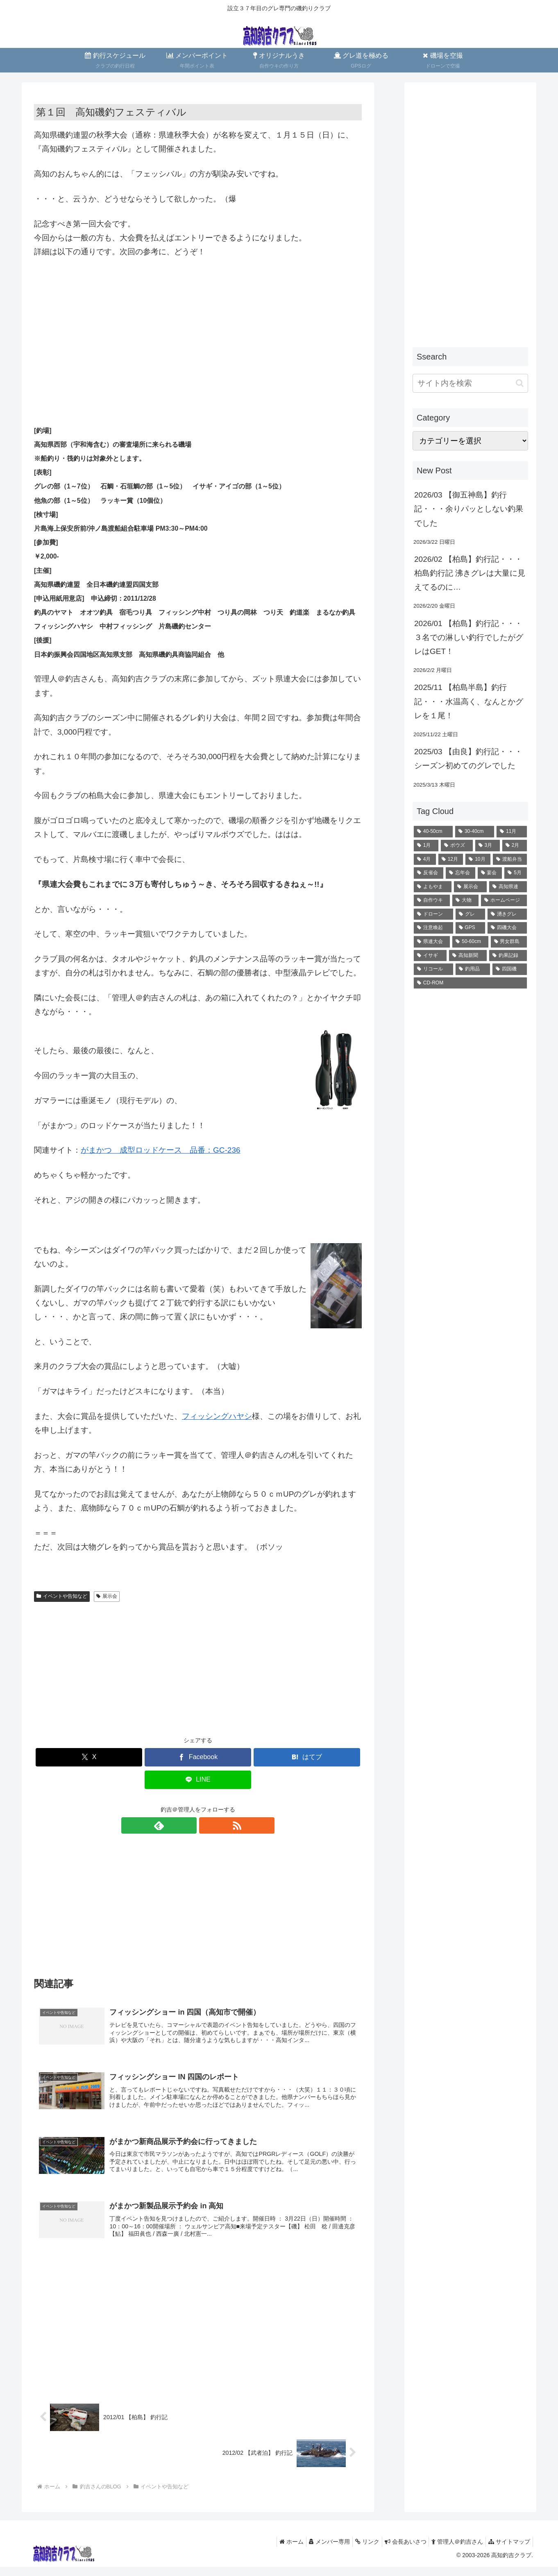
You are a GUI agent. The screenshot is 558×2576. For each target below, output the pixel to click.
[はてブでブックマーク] (307, 1757)
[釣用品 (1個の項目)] (472, 969)
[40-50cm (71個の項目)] (433, 831)
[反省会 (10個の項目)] (428, 873)
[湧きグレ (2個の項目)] (507, 914)
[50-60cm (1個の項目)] (470, 942)
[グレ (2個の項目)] (470, 914)
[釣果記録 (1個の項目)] (508, 956)
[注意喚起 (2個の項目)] (433, 928)
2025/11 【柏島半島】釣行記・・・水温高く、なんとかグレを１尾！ (468, 701)
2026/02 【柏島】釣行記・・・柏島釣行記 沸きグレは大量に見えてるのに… (469, 573)
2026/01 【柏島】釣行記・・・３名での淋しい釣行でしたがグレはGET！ (468, 637)
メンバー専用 (314, 2550)
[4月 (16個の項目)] (424, 859)
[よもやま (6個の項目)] (432, 887)
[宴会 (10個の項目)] (490, 873)
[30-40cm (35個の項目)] (474, 831)
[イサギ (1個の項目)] (430, 956)
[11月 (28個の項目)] (511, 831)
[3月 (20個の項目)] (487, 845)
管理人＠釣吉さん (452, 2550)
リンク (355, 2550)
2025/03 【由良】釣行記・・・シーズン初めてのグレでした (468, 758)
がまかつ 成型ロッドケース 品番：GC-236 (160, 1150)
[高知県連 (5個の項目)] (508, 887)
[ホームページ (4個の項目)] (504, 900)
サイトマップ (508, 2550)
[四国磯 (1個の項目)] (509, 969)
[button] (520, 383)
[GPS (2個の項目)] (470, 928)
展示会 (106, 1596)
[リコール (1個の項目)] (433, 969)
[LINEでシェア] (198, 1780)
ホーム (273, 2550)
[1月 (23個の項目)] (426, 845)
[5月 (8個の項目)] (515, 873)
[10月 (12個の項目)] (478, 859)
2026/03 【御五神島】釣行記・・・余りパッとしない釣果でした (468, 509)
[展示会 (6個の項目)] (470, 887)
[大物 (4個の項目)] (465, 900)
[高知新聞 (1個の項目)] (468, 956)
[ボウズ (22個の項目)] (456, 845)
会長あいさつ (397, 2550)
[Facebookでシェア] (198, 1757)
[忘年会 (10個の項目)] (460, 873)
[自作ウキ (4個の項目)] (431, 900)
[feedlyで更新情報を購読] (188, 1825)
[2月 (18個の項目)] (514, 845)
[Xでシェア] (89, 1757)
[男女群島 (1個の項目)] (508, 942)
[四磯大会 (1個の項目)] (507, 928)
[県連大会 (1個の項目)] (431, 942)
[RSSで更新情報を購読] (207, 1825)
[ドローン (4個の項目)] (433, 914)
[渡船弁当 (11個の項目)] (509, 859)
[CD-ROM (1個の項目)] (470, 983)
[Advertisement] (198, 327)
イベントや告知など (61, 1596)
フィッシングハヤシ (217, 1416)
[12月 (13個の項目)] (451, 859)
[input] (470, 383)
